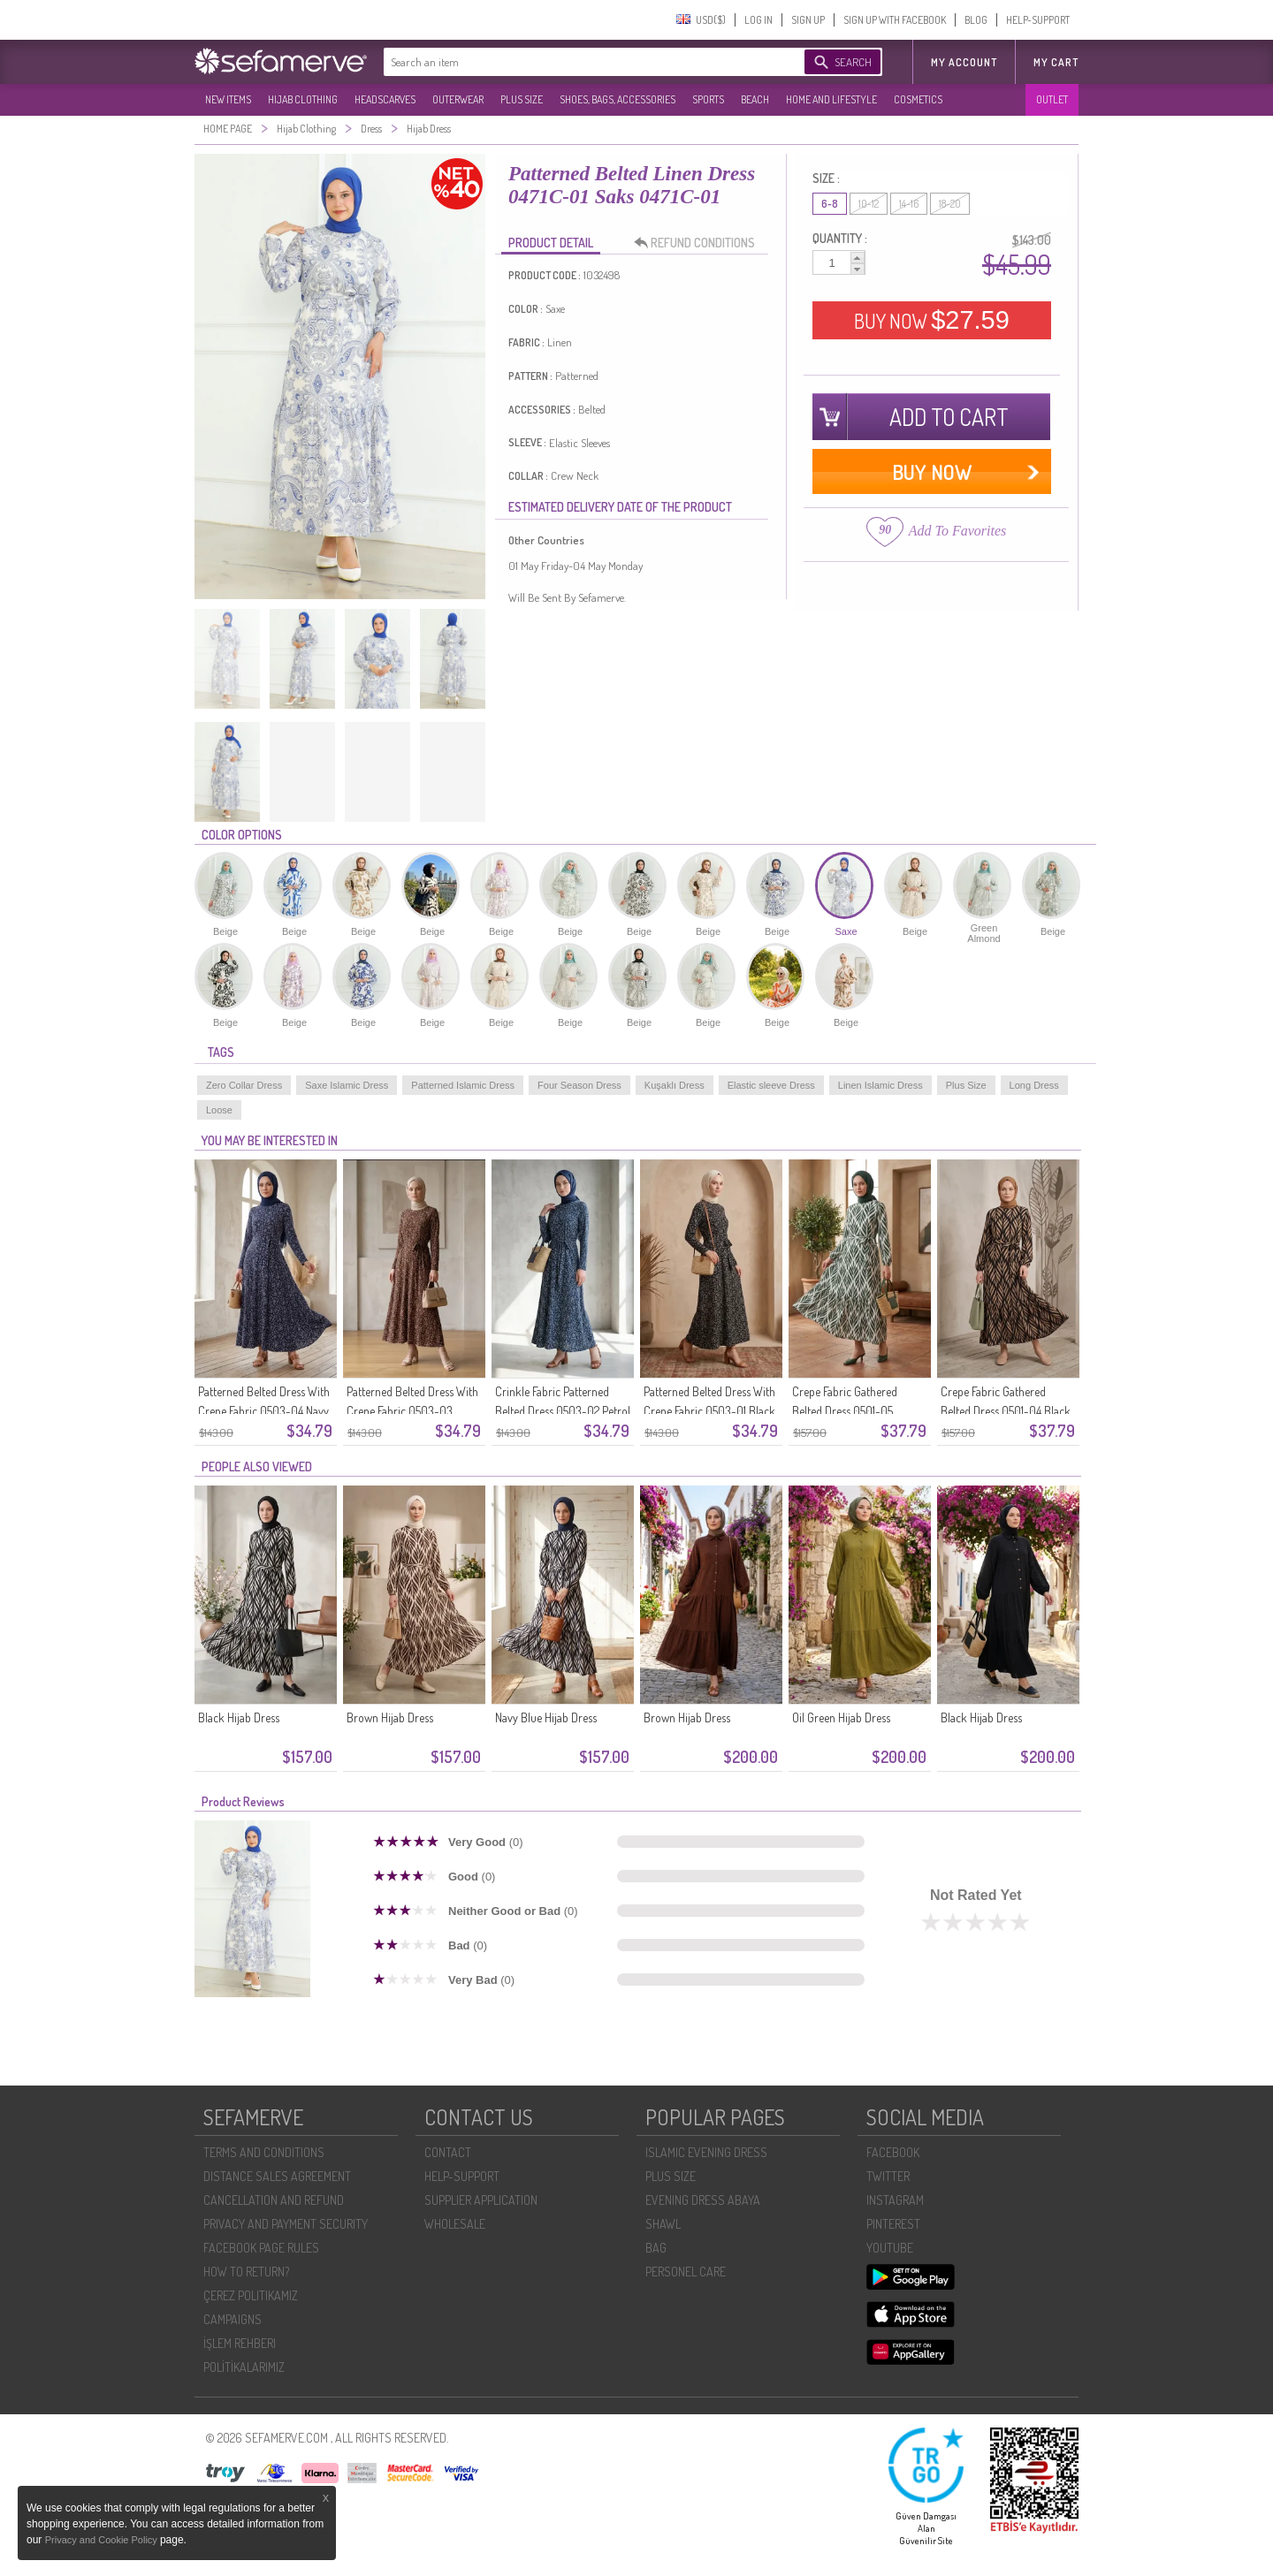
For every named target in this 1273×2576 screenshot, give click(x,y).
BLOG (975, 20)
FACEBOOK (892, 2152)
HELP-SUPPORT (1038, 20)
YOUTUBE (889, 2247)
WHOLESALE (454, 2223)
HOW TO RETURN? (246, 2271)
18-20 (950, 203)
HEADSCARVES (384, 99)
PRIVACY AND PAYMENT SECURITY (285, 2223)
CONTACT (447, 2152)
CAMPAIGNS (232, 2319)
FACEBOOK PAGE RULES (261, 2247)
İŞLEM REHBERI (239, 2343)
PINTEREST (893, 2223)
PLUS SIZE (521, 99)
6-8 (829, 203)
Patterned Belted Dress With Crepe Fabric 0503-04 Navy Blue (264, 1411)
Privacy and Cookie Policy (102, 2539)
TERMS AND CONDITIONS (263, 2152)
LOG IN (758, 20)
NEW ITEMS (228, 99)
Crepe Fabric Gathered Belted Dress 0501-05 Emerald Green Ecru (844, 1411)
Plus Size (966, 1085)
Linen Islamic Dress (880, 1085)
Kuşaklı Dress (674, 1085)
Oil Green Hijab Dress (841, 1717)
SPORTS (708, 99)
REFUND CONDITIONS (699, 243)
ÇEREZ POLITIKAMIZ (250, 2295)
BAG (656, 2247)
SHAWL (663, 2223)
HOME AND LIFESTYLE (831, 99)
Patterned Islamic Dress (463, 1085)
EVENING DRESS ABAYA (702, 2199)
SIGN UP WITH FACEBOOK (894, 20)
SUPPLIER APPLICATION (480, 2199)
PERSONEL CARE (685, 2271)
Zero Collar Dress (244, 1085)
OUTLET (1052, 99)
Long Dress (1034, 1085)
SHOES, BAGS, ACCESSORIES (617, 99)
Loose (219, 1110)
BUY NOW (932, 320)
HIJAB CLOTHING (303, 99)
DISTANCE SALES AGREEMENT (277, 2176)
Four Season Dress (579, 1085)
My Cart (1056, 62)
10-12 (868, 203)
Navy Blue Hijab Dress (546, 1717)
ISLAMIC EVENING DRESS (706, 2152)
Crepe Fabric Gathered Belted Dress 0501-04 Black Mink (1006, 1411)
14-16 (909, 203)
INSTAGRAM (895, 2199)
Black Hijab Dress (238, 1717)
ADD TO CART (949, 416)
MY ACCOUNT (964, 62)
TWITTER (888, 2176)
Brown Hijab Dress (390, 1717)
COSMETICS (918, 99)
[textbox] (576, 62)
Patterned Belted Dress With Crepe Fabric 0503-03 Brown (412, 1411)
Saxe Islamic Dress (346, 1085)
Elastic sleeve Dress (771, 1085)
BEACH (755, 99)
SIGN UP (808, 20)
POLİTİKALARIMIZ (244, 2367)
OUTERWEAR (458, 99)
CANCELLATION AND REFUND (273, 2199)
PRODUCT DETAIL (550, 242)
